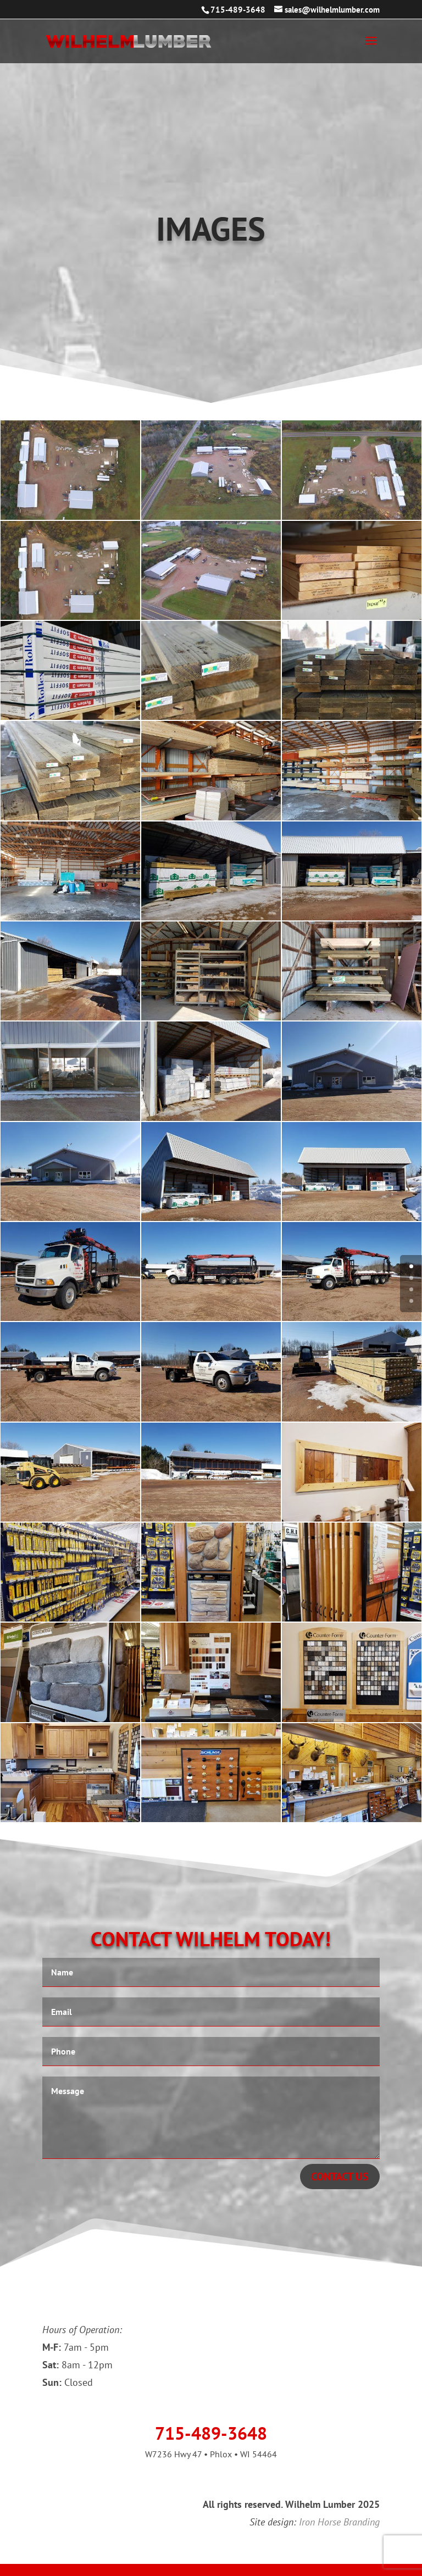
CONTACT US (211, 275)
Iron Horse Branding (339, 2522)
